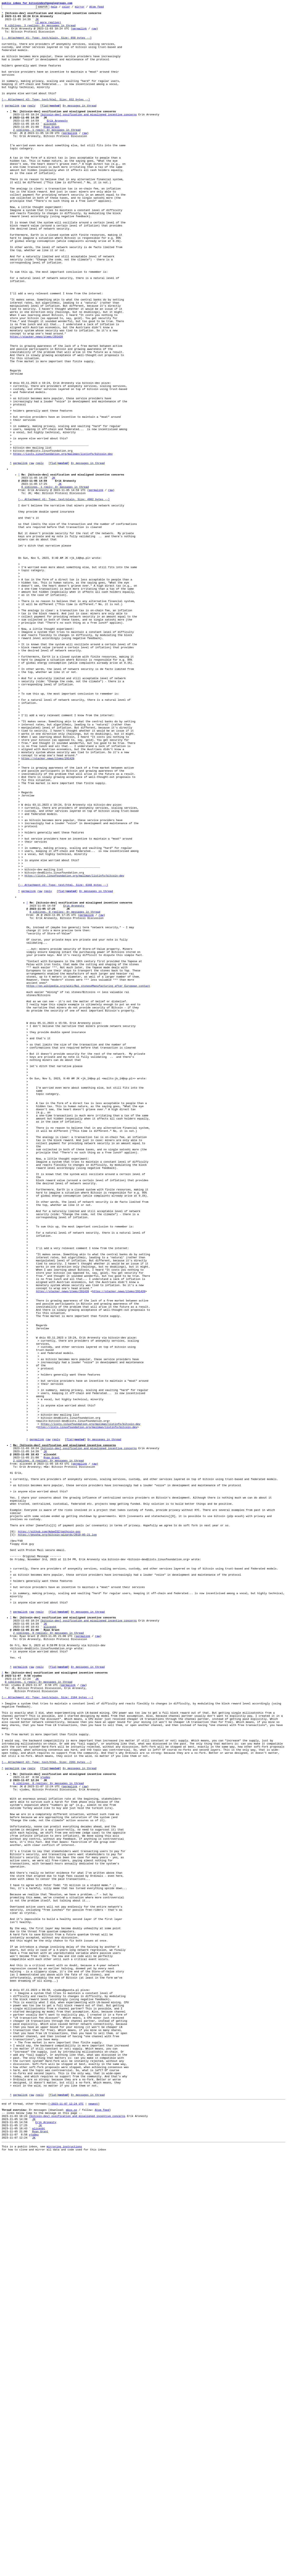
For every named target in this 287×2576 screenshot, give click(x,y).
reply (31, 126)
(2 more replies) (48, 26)
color (72, 8)
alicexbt (50, 147)
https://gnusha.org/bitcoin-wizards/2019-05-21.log (57, 1837)
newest (93, 2517)
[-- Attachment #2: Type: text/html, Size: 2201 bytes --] (47, 2109)
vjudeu (45, 2127)
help (60, 8)
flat (45, 126)
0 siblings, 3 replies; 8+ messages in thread (40, 29)
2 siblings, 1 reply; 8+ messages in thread (47, 154)
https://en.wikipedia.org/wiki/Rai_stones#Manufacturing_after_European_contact (88, 1179)
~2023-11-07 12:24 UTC (67, 2517)
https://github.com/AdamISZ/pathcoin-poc (49, 1834)
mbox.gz (71, 2525)
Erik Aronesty (57, 143)
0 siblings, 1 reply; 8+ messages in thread (55, 582)
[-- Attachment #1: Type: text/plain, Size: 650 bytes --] (47, 44)
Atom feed (103, 8)
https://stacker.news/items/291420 (36, 402)
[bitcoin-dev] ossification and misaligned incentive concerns (88, 136)
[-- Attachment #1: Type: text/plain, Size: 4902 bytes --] (64, 596)
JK (37, 22)
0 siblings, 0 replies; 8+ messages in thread (65, 1091)
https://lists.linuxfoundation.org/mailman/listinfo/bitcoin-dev (63, 543)
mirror (86, 8)
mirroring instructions (64, 2568)
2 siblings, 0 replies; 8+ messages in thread (48, 1748)
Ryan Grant (52, 151)
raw (94, 33)
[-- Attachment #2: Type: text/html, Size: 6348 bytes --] (63, 1059)
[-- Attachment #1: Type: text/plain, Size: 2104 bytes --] (47, 2031)
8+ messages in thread (79, 126)
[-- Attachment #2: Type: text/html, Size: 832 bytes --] (46, 118)
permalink (79, 33)
